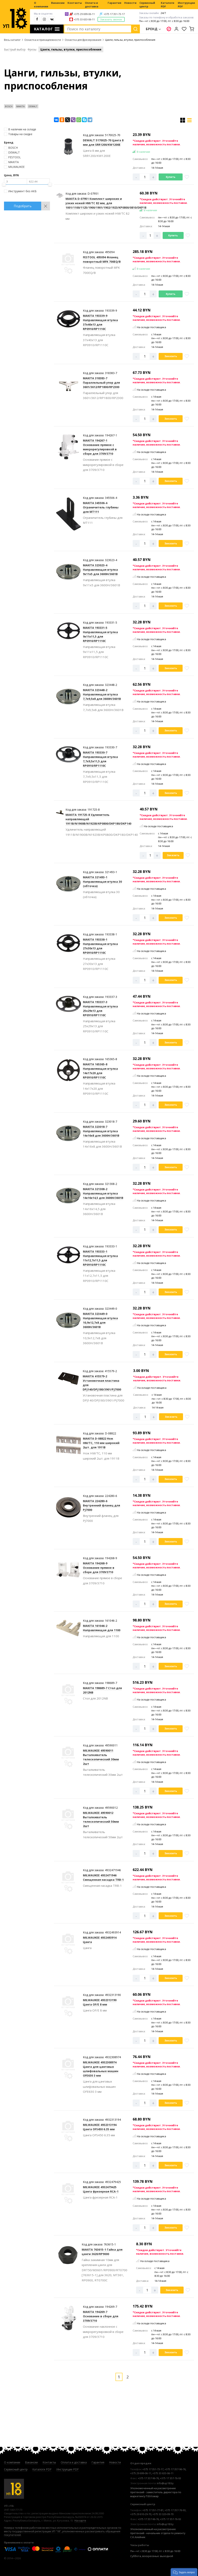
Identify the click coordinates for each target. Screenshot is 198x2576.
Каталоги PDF (167, 4)
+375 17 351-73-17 (114, 14)
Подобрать (23, 206)
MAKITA (20, 106)
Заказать (170, 356)
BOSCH (8, 106)
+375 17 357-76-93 (170, 2478)
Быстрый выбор (15, 49)
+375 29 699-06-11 (84, 14)
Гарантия (114, 3)
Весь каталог (12, 40)
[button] (184, 2572)
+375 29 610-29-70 (140, 2514)
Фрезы (32, 49)
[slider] (4, 184)
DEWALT (33, 106)
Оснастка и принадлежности (42, 40)
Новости (130, 3)
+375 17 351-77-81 (152, 2510)
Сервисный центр (147, 4)
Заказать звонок (111, 19)
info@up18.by (165, 2483)
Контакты (75, 3)
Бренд (152, 29)
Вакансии (58, 3)
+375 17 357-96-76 (175, 2469)
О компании (41, 4)
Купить (170, 177)
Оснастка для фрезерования (83, 40)
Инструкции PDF (186, 4)
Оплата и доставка (91, 4)
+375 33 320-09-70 (162, 2514)
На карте (80, 2520)
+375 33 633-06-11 (84, 19)
